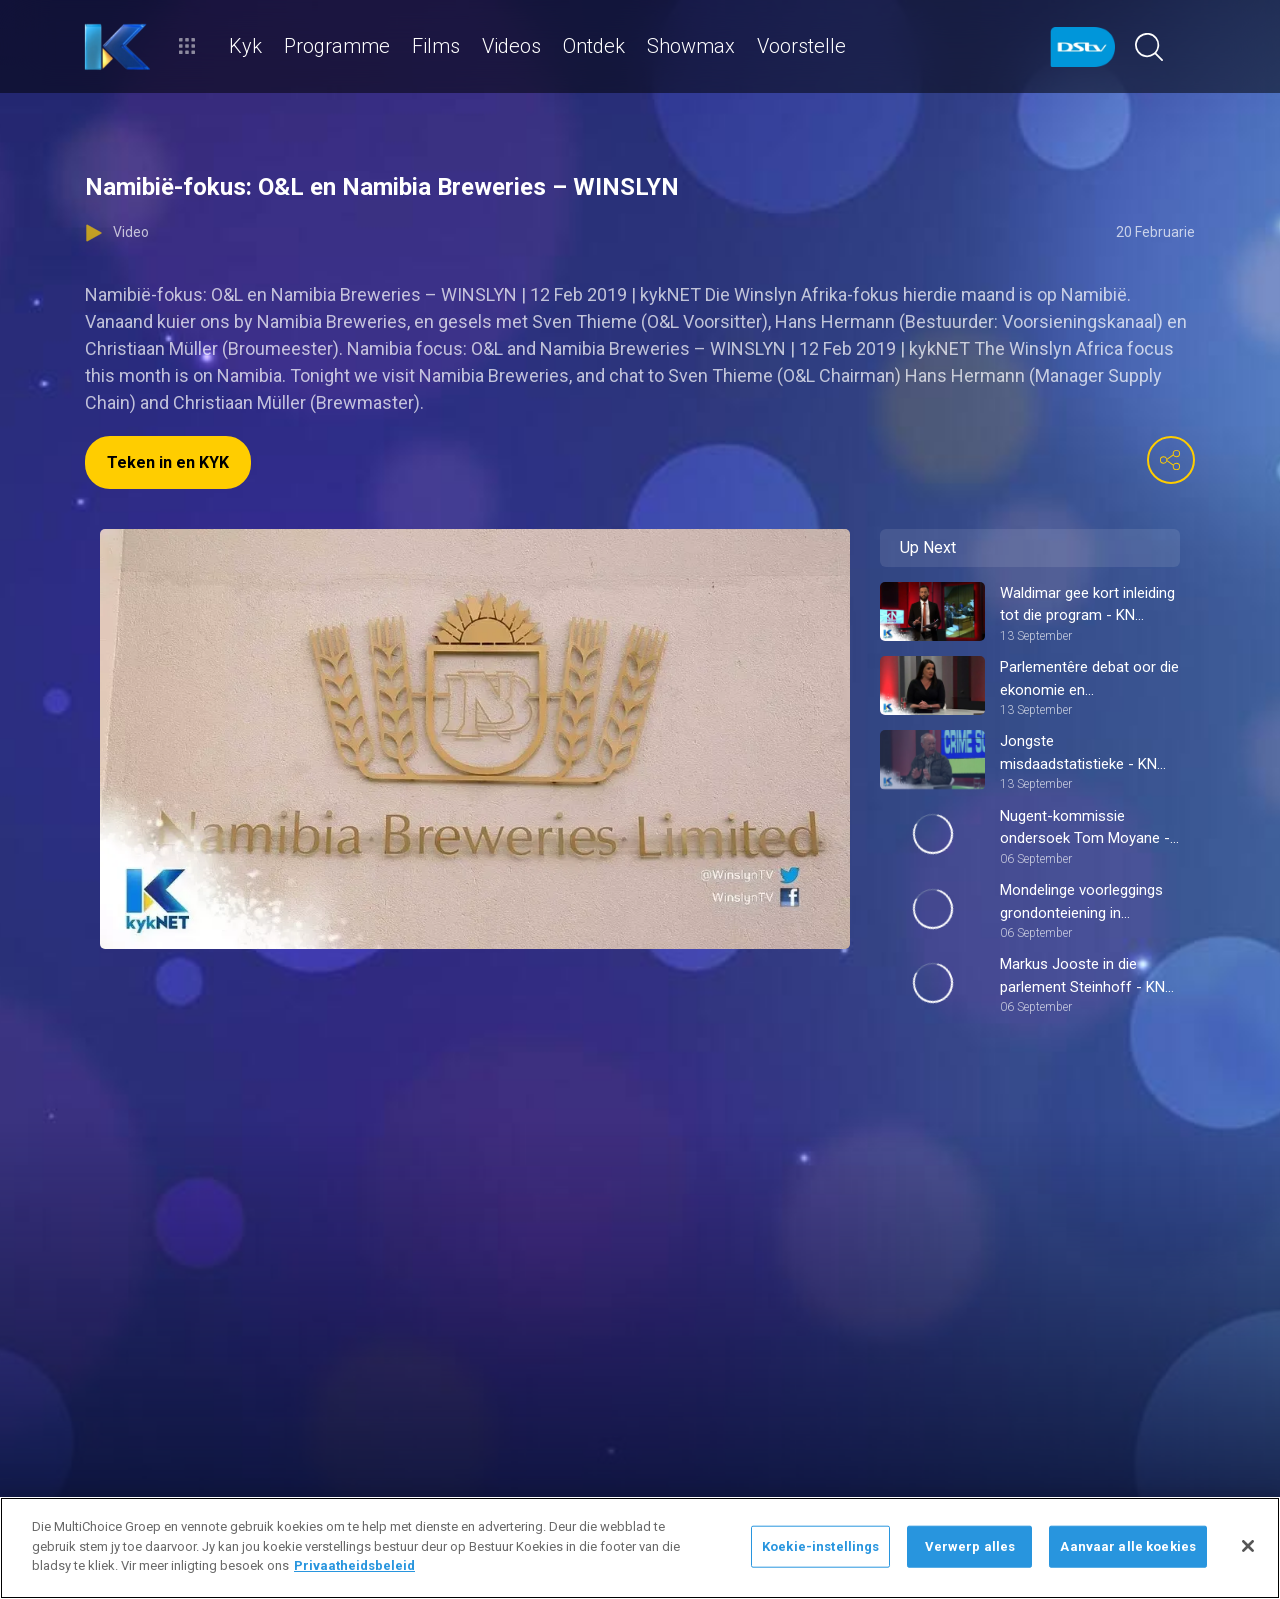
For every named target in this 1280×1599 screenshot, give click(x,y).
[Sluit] (1248, 1546)
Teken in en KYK (168, 462)
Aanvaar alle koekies (1128, 1546)
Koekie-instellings (820, 1546)
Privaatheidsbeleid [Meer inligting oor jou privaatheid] (354, 1565)
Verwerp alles (970, 1546)
